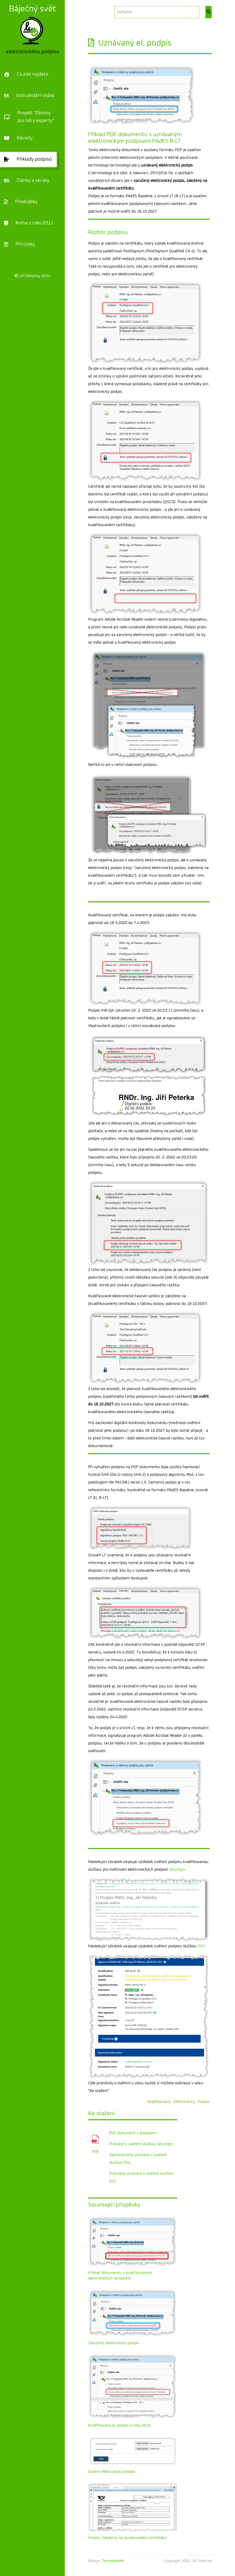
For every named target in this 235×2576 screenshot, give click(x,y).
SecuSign (177, 1869)
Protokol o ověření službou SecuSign (141, 2144)
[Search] (156, 12)
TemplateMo (113, 2561)
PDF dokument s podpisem (133, 2133)
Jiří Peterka (29, 276)
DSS (201, 1946)
